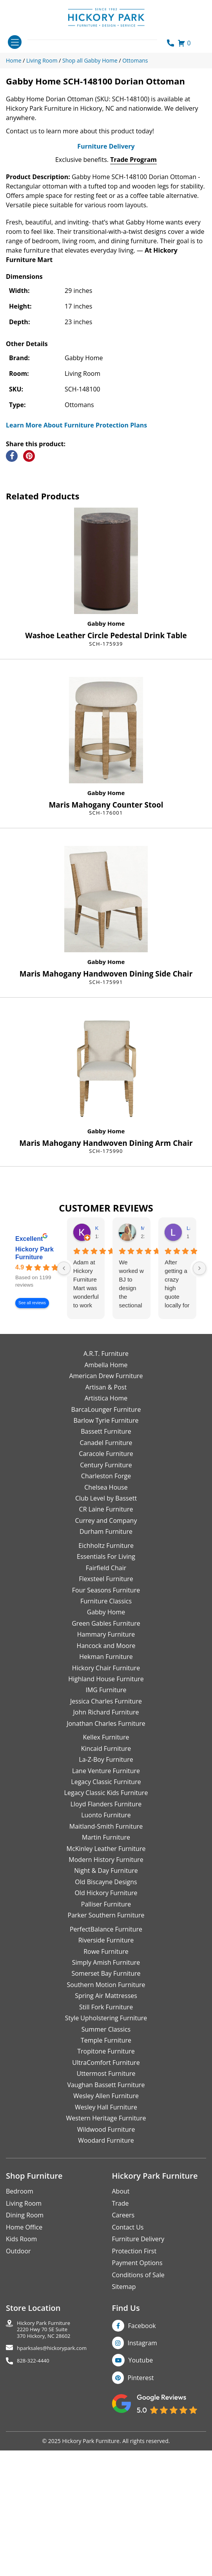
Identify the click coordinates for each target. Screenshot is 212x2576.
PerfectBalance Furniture (106, 2078)
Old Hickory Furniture (105, 2042)
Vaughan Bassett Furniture (106, 2234)
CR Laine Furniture (106, 1659)
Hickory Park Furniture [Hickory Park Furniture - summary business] (34, 1403)
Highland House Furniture (106, 1828)
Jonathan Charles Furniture (106, 1873)
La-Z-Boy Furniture (106, 1909)
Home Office (24, 2376)
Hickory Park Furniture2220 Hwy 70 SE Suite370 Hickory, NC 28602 (44, 2479)
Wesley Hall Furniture (106, 2256)
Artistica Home (106, 1547)
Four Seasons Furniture (106, 1739)
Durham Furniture (106, 1681)
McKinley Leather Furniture (106, 1998)
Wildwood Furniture (106, 2279)
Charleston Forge (106, 1625)
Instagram (142, 2492)
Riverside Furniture (106, 2089)
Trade (120, 2353)
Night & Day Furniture (106, 2020)
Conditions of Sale (138, 2424)
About (121, 2341)
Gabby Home (106, 772)
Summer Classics (106, 2179)
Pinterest (141, 2527)
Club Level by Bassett (106, 1648)
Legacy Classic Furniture (106, 1931)
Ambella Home (105, 1514)
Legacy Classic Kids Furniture (106, 1942)
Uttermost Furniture (105, 2223)
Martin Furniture (106, 1987)
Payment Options (137, 2412)
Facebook (142, 2475)
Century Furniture (106, 1614)
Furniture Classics (106, 1750)
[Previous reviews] (64, 1418)
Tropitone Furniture (106, 2201)
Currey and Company (106, 1670)
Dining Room (24, 2365)
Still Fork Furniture (106, 2156)
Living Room (24, 2353)
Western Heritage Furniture (106, 2267)
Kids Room (21, 2388)
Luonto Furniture (106, 1965)
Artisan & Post (106, 1536)
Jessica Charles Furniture (106, 1850)
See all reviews (32, 1452)
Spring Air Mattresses (106, 2145)
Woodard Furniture (106, 2290)
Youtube (141, 2510)
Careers (123, 2365)
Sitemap (124, 2436)
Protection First (134, 2400)
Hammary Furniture (106, 1784)
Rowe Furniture (106, 2101)
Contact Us (128, 2376)
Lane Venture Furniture (106, 1920)
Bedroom (19, 2341)
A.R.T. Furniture (106, 1503)
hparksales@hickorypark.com (52, 2498)
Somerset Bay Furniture (105, 2123)
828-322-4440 (33, 2510)
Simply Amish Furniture (106, 2112)
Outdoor (18, 2400)
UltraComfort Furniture (106, 2212)
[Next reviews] (199, 1418)
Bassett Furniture (106, 1581)
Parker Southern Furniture (106, 2064)
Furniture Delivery (105, 295)
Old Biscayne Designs (106, 2031)
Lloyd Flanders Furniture (106, 1953)
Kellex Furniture (106, 1886)
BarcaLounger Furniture (106, 1559)
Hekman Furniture (105, 1806)
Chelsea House (105, 1637)
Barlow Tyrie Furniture (105, 1570)
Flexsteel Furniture (106, 1728)
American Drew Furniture (106, 1525)
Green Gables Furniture (106, 1773)
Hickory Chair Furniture (106, 1817)
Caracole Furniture (106, 1603)
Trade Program (133, 309)
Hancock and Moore (106, 1795)
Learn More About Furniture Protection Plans (76, 574)
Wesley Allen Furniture (106, 2245)
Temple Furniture (106, 2190)
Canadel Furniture (106, 1592)
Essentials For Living (106, 1706)
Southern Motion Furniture (106, 2134)
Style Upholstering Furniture (106, 2167)
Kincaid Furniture (106, 1898)
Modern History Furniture (106, 2009)
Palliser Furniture (106, 2053)
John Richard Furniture (106, 1862)
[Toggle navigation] (15, 42)
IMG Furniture (105, 1840)
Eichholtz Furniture (106, 1695)
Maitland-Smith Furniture (106, 1976)
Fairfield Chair (106, 1717)
